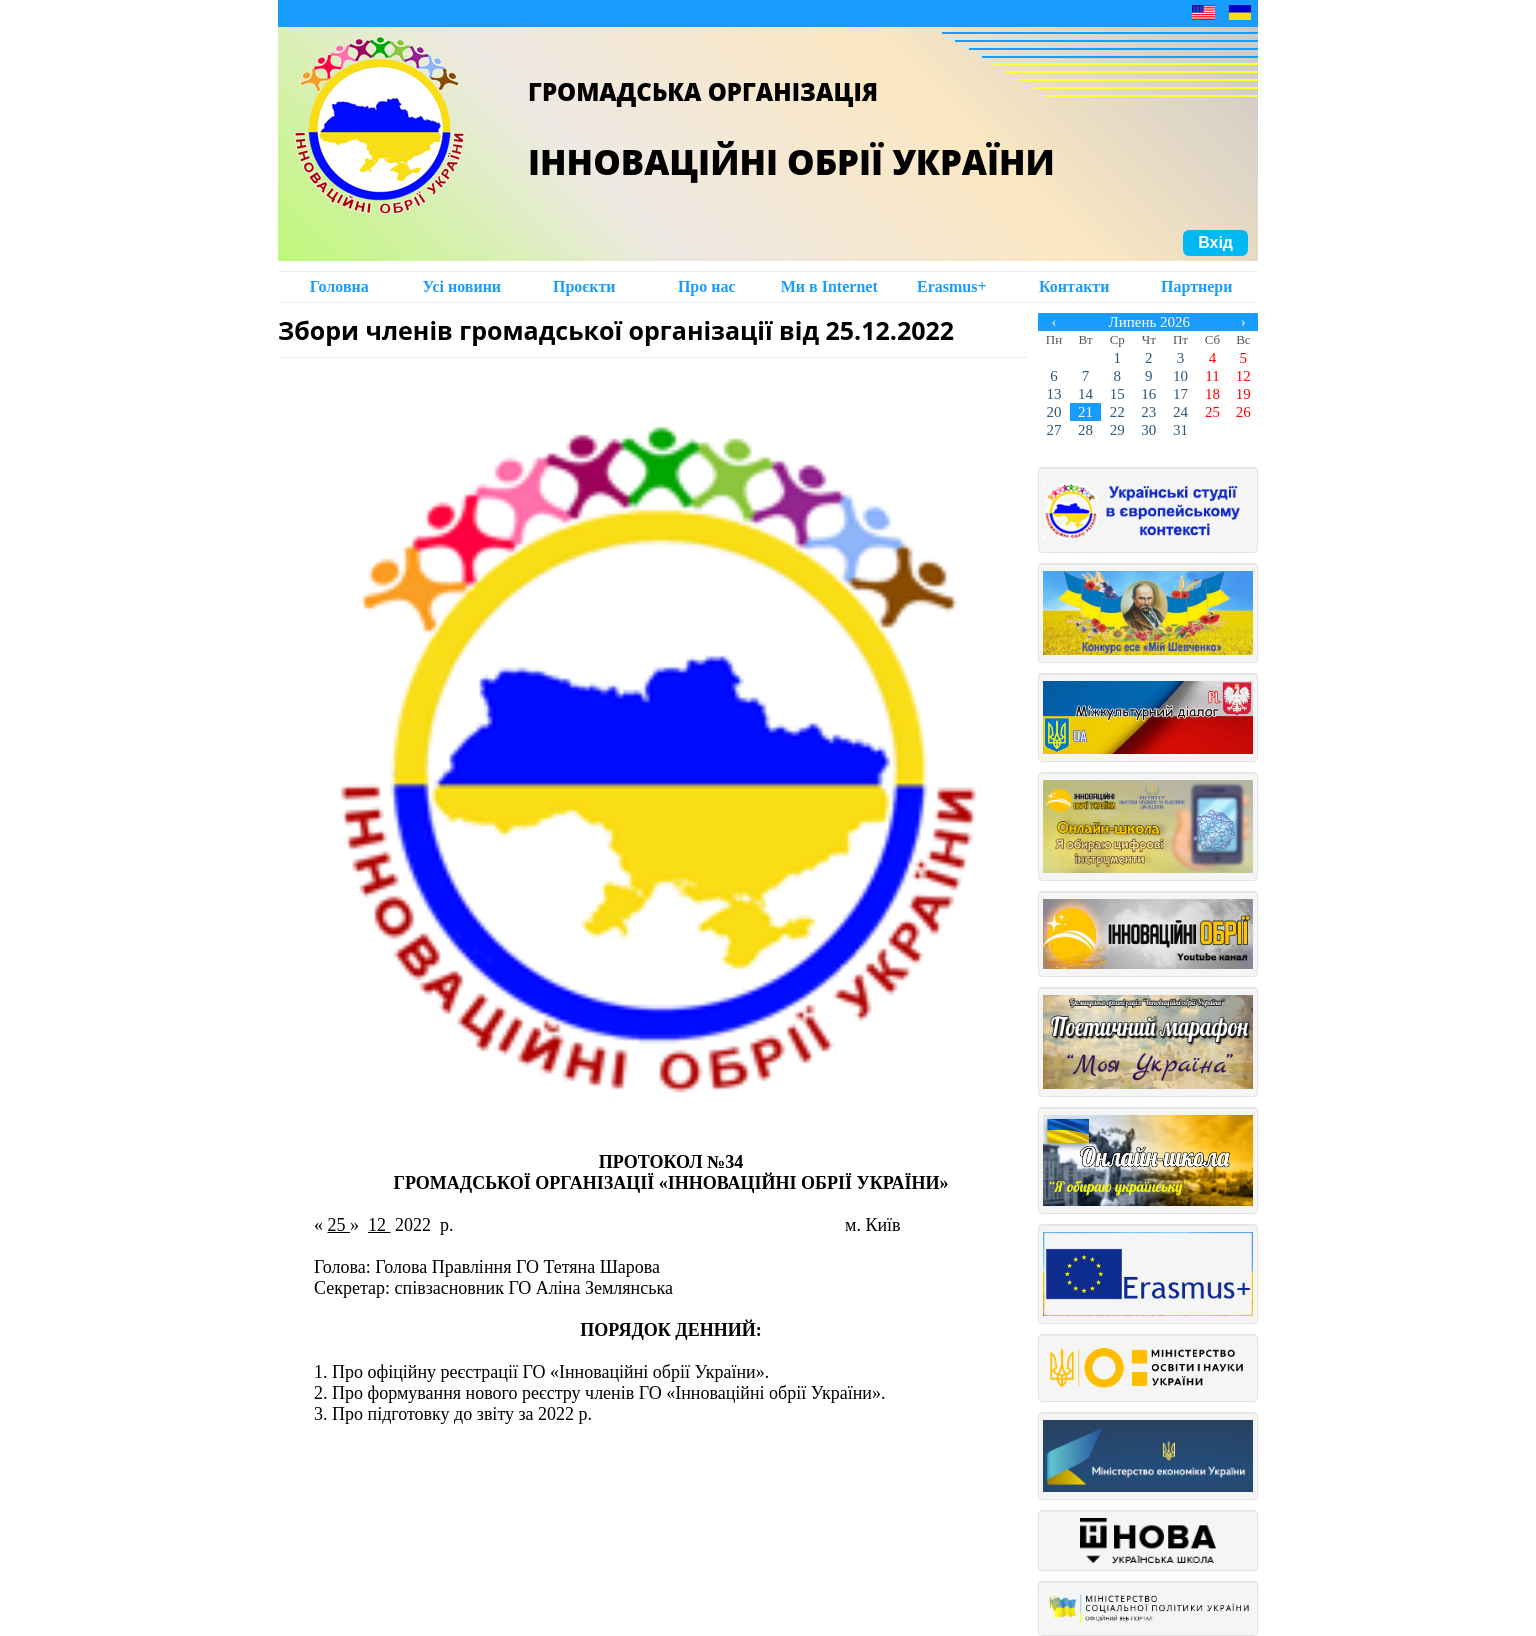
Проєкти (584, 286)
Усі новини (461, 286)
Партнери (1196, 286)
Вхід (1215, 242)
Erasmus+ (952, 286)
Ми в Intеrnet (829, 286)
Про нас (707, 286)
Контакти (1074, 286)
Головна (339, 286)
